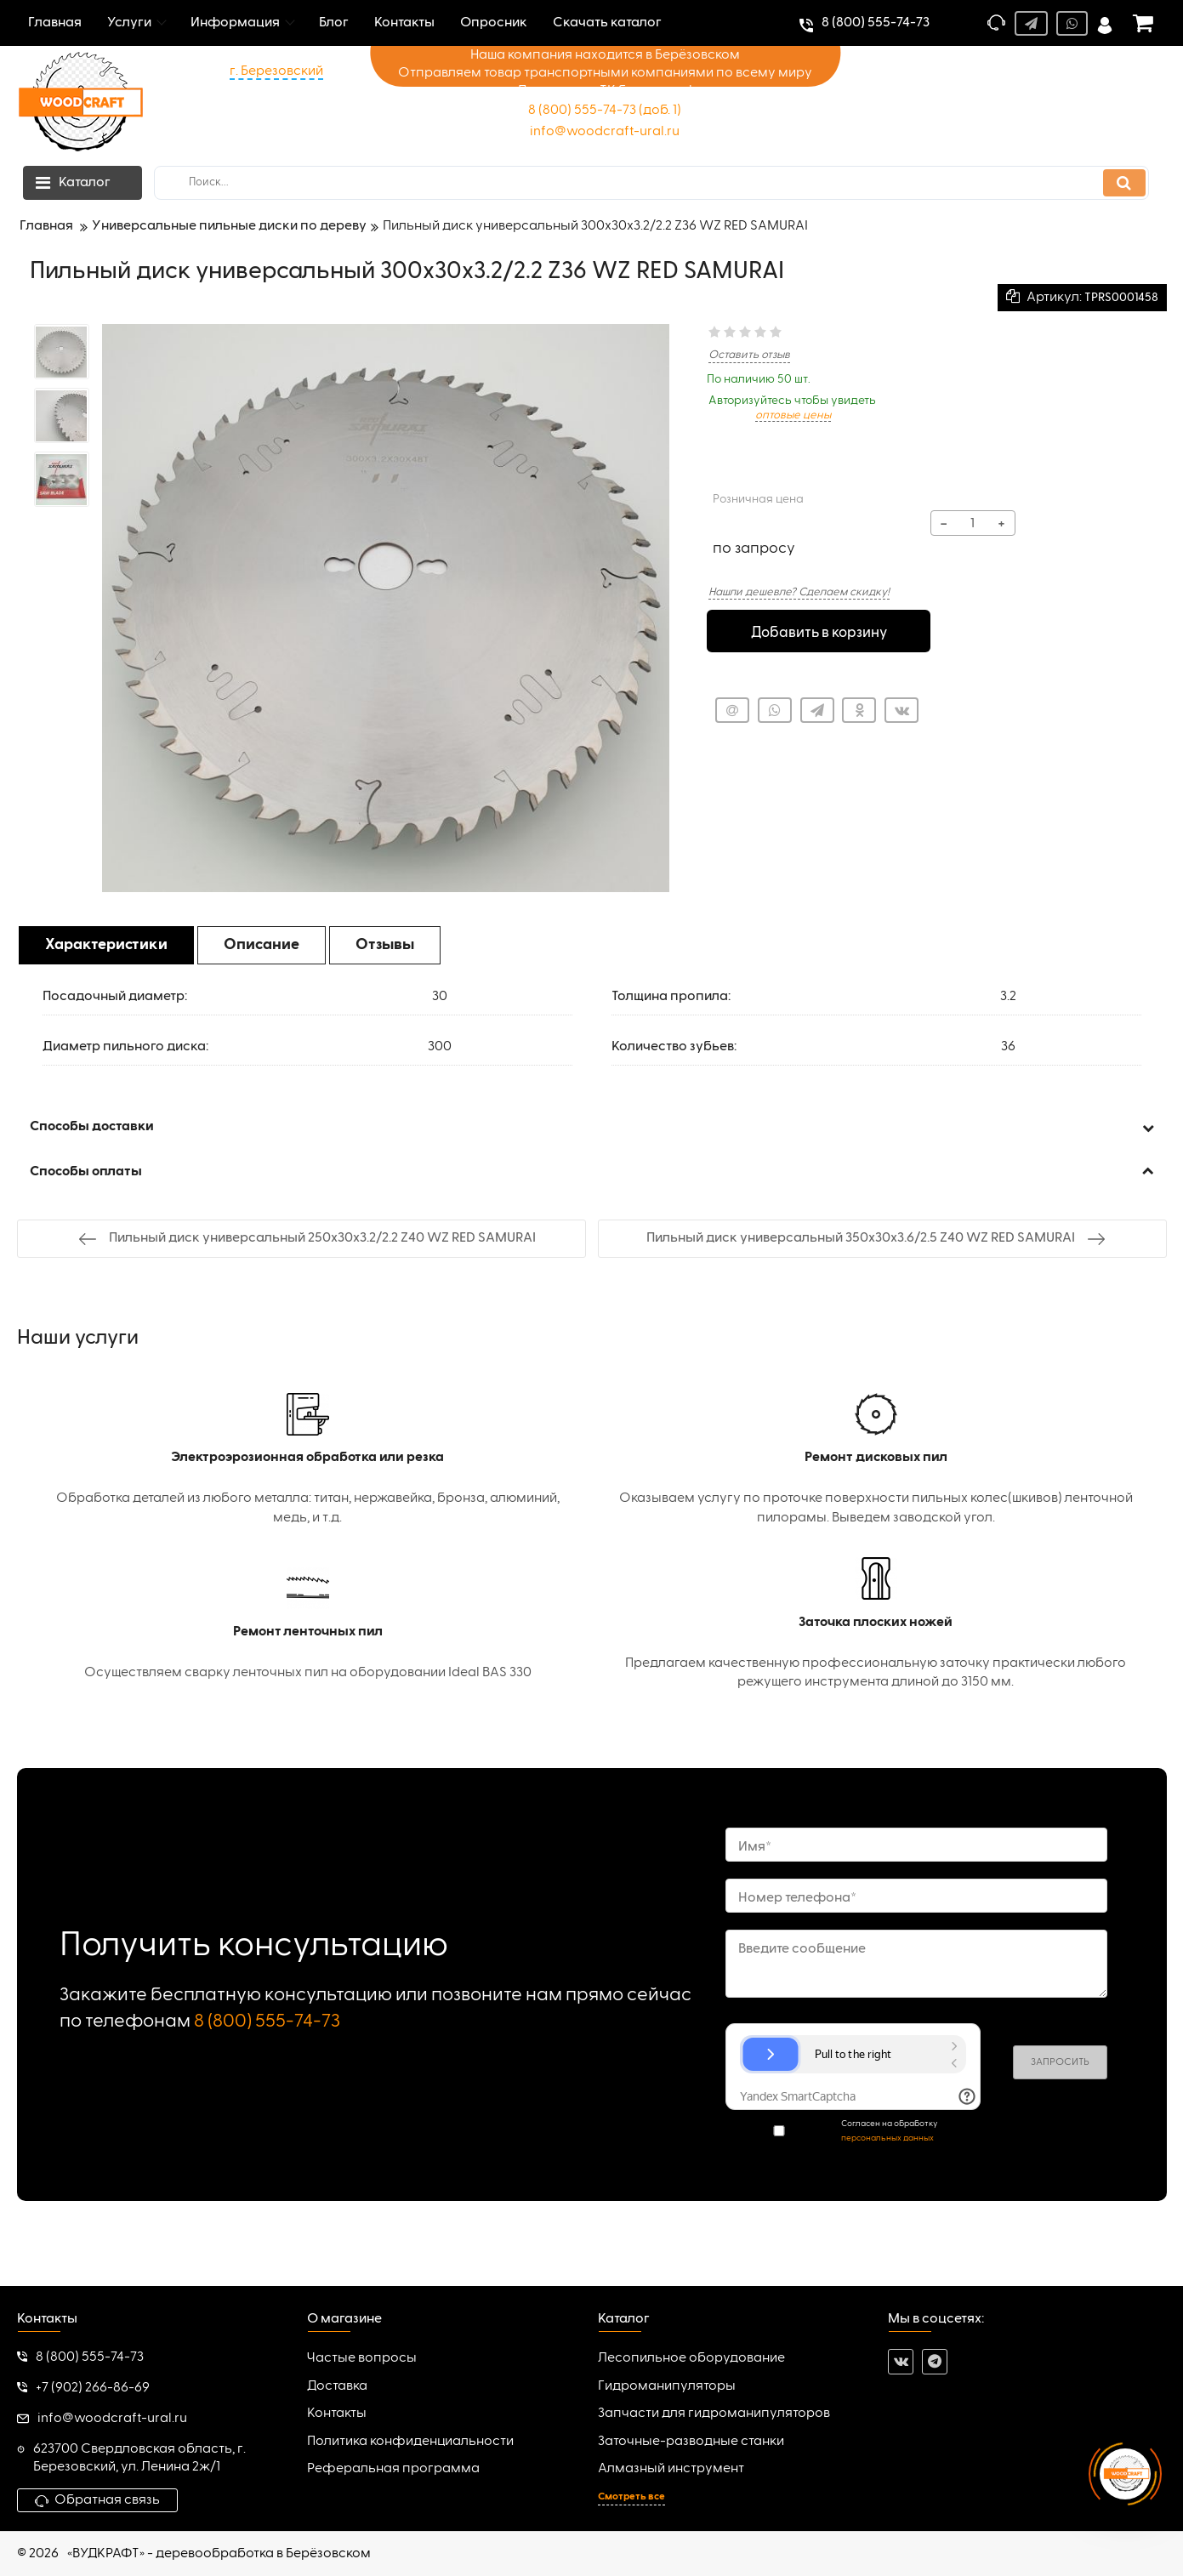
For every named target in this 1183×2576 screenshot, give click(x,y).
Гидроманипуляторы (667, 2386)
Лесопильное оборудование (691, 2358)
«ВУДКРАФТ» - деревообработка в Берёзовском (219, 2554)
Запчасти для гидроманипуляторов (714, 2413)
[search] (651, 183)
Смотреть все (631, 2497)
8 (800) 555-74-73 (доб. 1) (604, 110)
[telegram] (934, 2361)
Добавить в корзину (818, 632)
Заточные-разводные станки (691, 2441)
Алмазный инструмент (671, 2469)
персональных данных (887, 2138)
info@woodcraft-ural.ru (605, 132)
